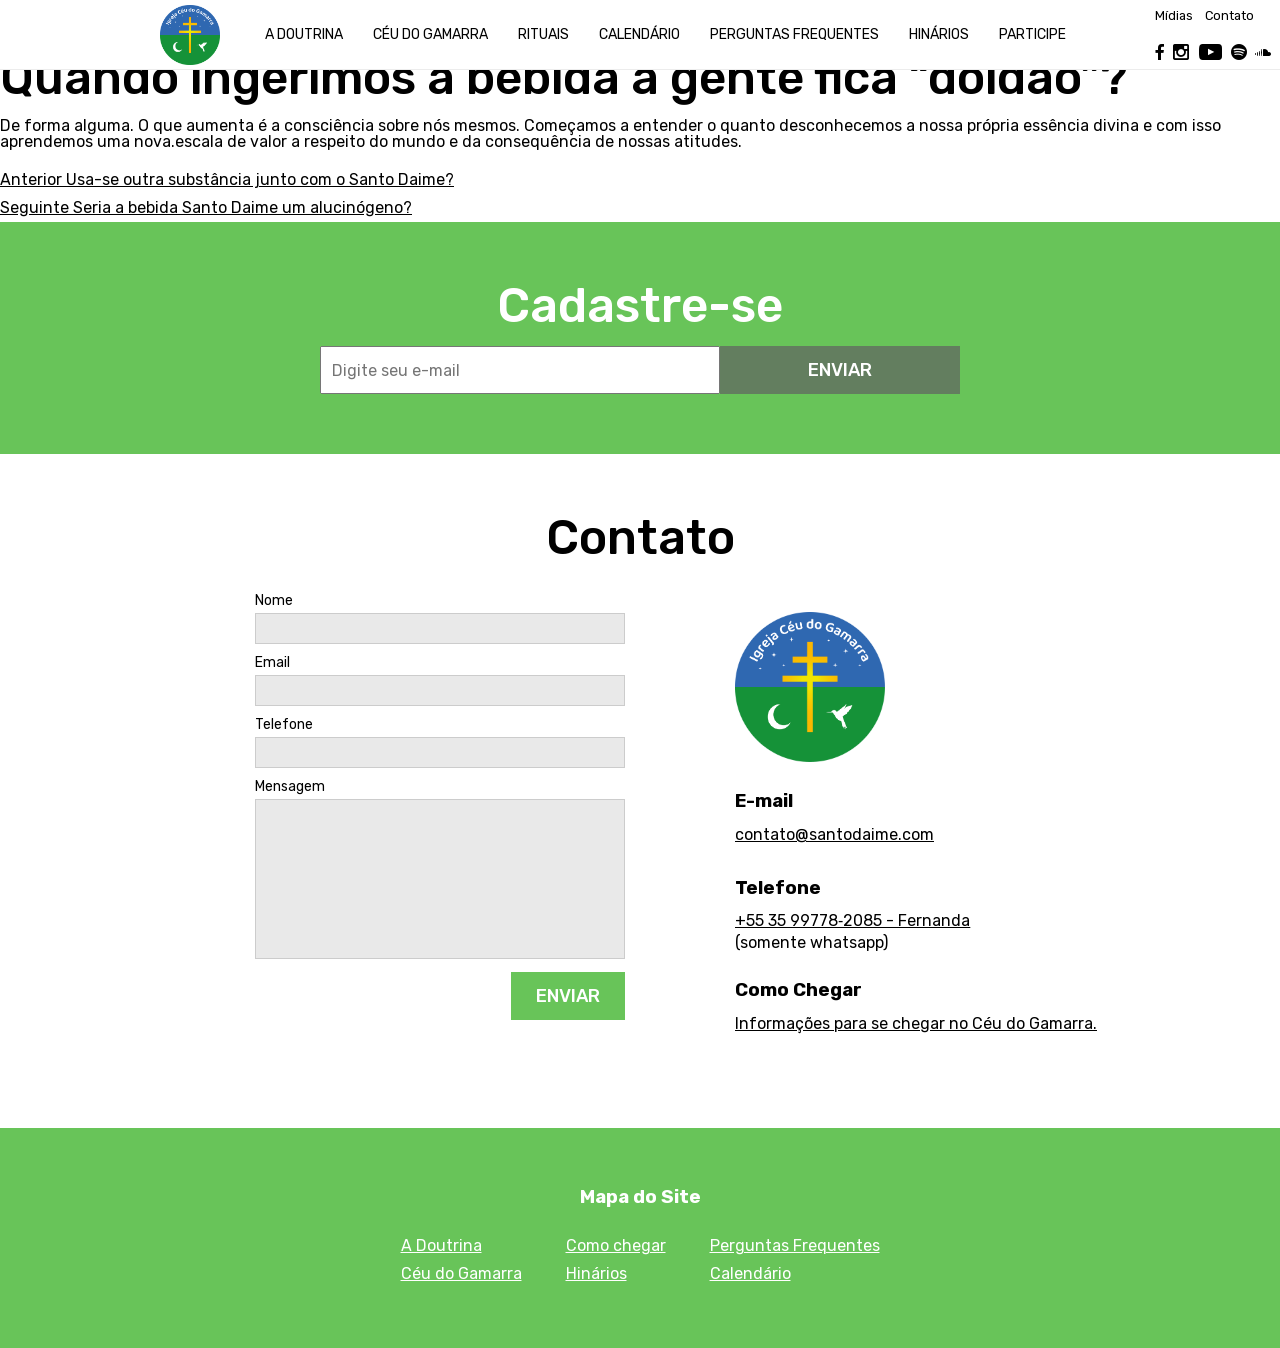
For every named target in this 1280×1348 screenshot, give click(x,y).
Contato (1229, 16)
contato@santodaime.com (834, 834)
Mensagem (290, 787)
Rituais (543, 34)
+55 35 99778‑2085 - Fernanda (852, 920)
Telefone (284, 725)
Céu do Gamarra (430, 34)
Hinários (939, 34)
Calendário (639, 34)
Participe (1032, 34)
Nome (274, 601)
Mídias (1174, 16)
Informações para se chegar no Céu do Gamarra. (916, 1023)
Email (272, 663)
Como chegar (616, 1245)
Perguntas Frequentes (795, 1245)
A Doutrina (304, 34)
